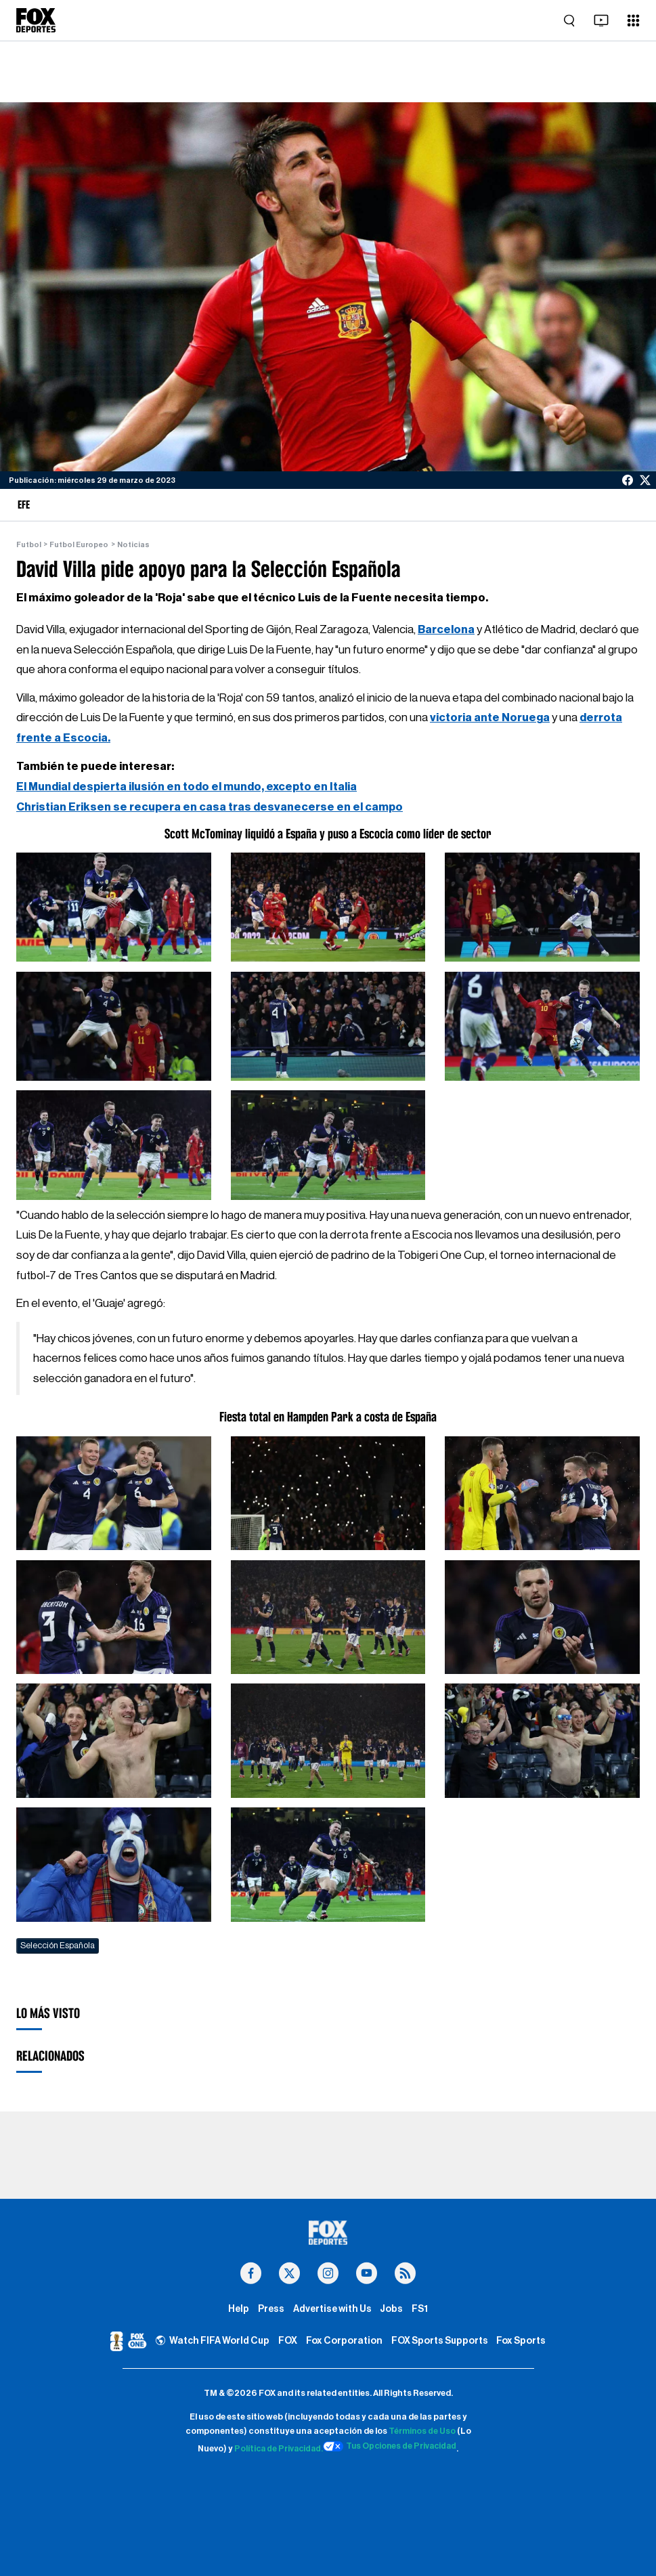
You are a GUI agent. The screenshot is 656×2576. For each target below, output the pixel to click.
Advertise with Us (332, 2309)
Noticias (133, 545)
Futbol (28, 545)
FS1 (420, 2309)
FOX (287, 2341)
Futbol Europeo (78, 545)
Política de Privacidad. (277, 2449)
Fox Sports (523, 2341)
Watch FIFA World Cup (211, 2341)
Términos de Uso (422, 2432)
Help (237, 2309)
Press (270, 2309)
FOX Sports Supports (439, 2341)
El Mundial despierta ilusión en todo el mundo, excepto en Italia (188, 786)
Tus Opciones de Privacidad (391, 2446)
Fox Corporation (343, 2341)
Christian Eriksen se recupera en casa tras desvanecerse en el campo (210, 805)
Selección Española (57, 1944)
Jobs (391, 2309)
